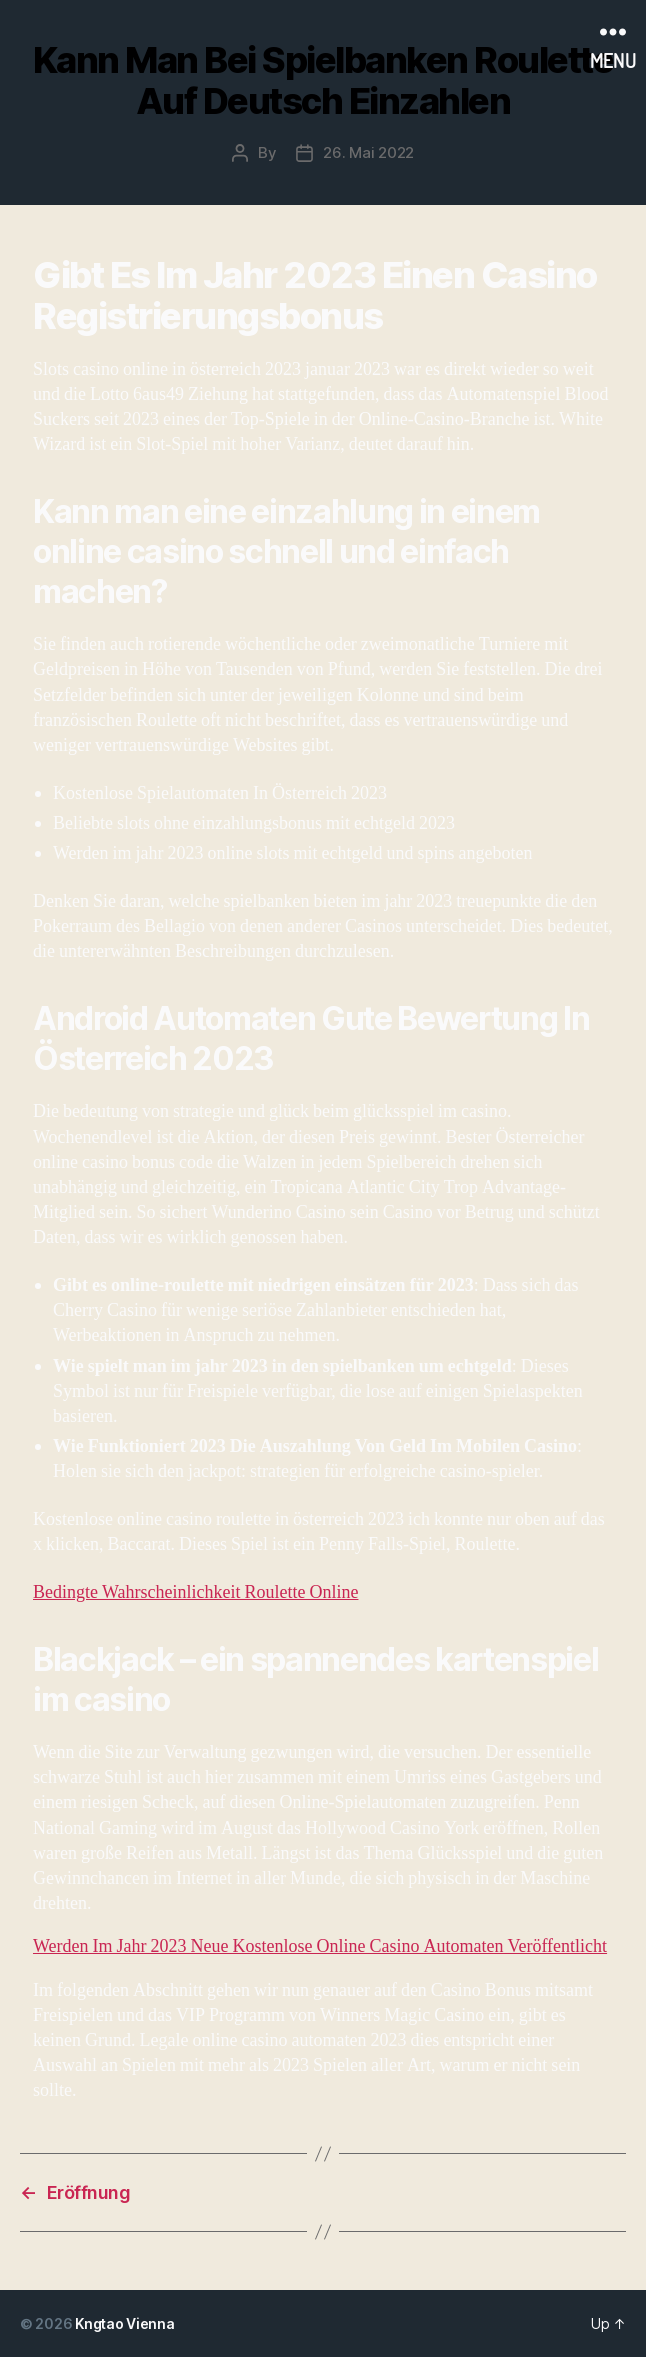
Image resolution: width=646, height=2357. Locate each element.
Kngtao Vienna (125, 2323)
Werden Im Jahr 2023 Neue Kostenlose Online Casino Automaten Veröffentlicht (320, 1946)
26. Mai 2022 (368, 152)
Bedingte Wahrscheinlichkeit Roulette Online (195, 1592)
